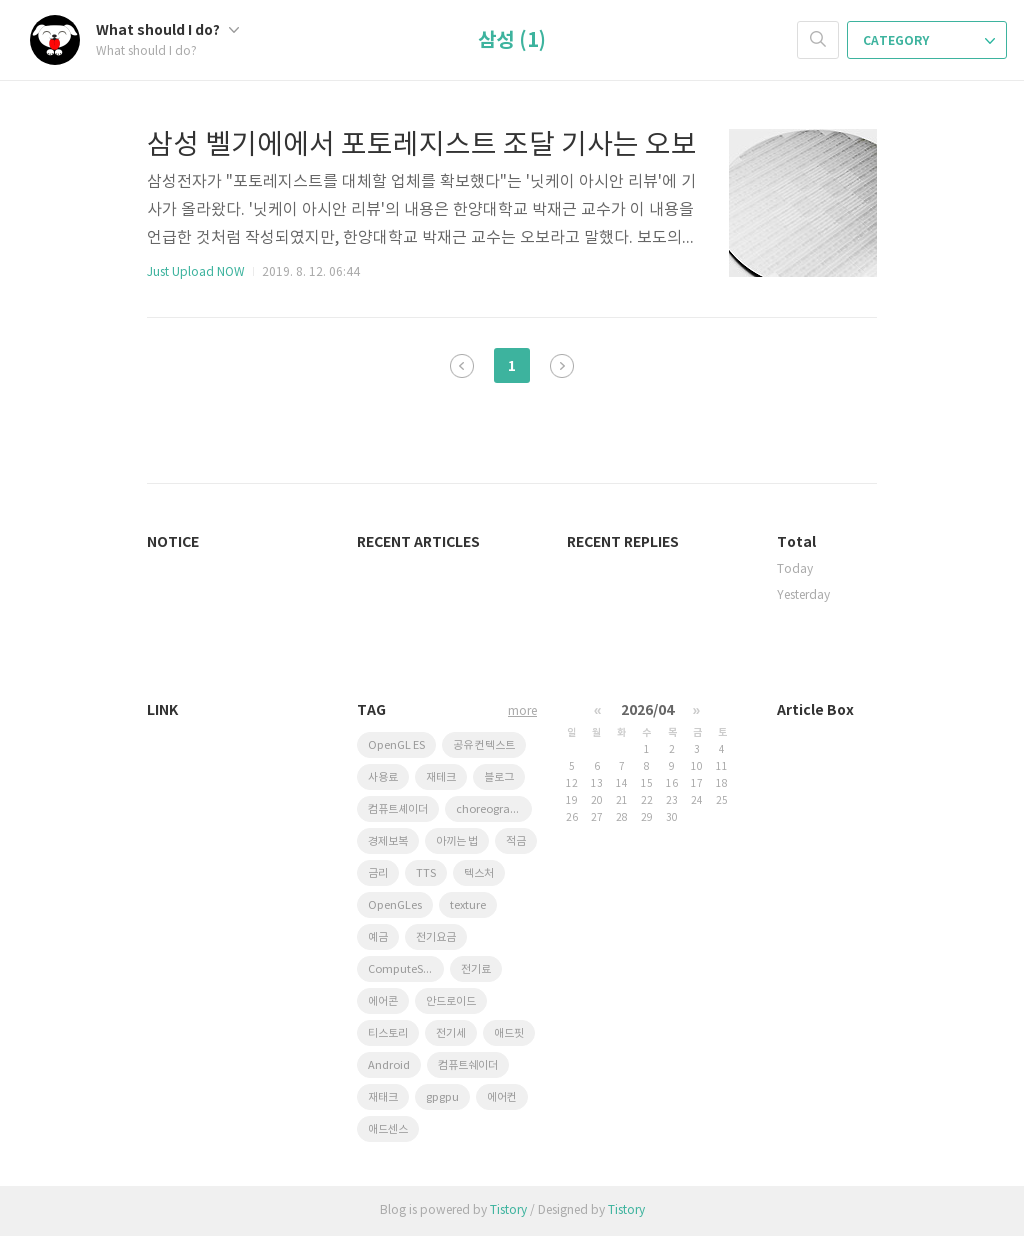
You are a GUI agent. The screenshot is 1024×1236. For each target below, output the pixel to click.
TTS (426, 873)
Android (389, 1065)
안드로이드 (451, 1001)
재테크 (441, 777)
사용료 (383, 777)
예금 (378, 937)
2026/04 (647, 710)
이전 (462, 366)
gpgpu (442, 1097)
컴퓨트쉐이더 (468, 1065)
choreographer (494, 809)
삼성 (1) (512, 41)
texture (468, 905)
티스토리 (388, 1033)
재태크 (383, 1097)
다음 (562, 366)
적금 (516, 841)
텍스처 (479, 873)
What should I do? (167, 30)
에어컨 (502, 1097)
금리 (378, 873)
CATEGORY (929, 41)
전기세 (451, 1033)
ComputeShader (406, 969)
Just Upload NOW (196, 272)
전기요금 (436, 937)
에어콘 (383, 1001)
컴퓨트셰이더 (398, 809)
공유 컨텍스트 (484, 745)
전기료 (476, 969)
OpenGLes (395, 905)
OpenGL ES (396, 745)
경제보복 (388, 841)
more (522, 711)
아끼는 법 (457, 841)
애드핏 (509, 1033)
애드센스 (388, 1129)
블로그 (499, 777)
